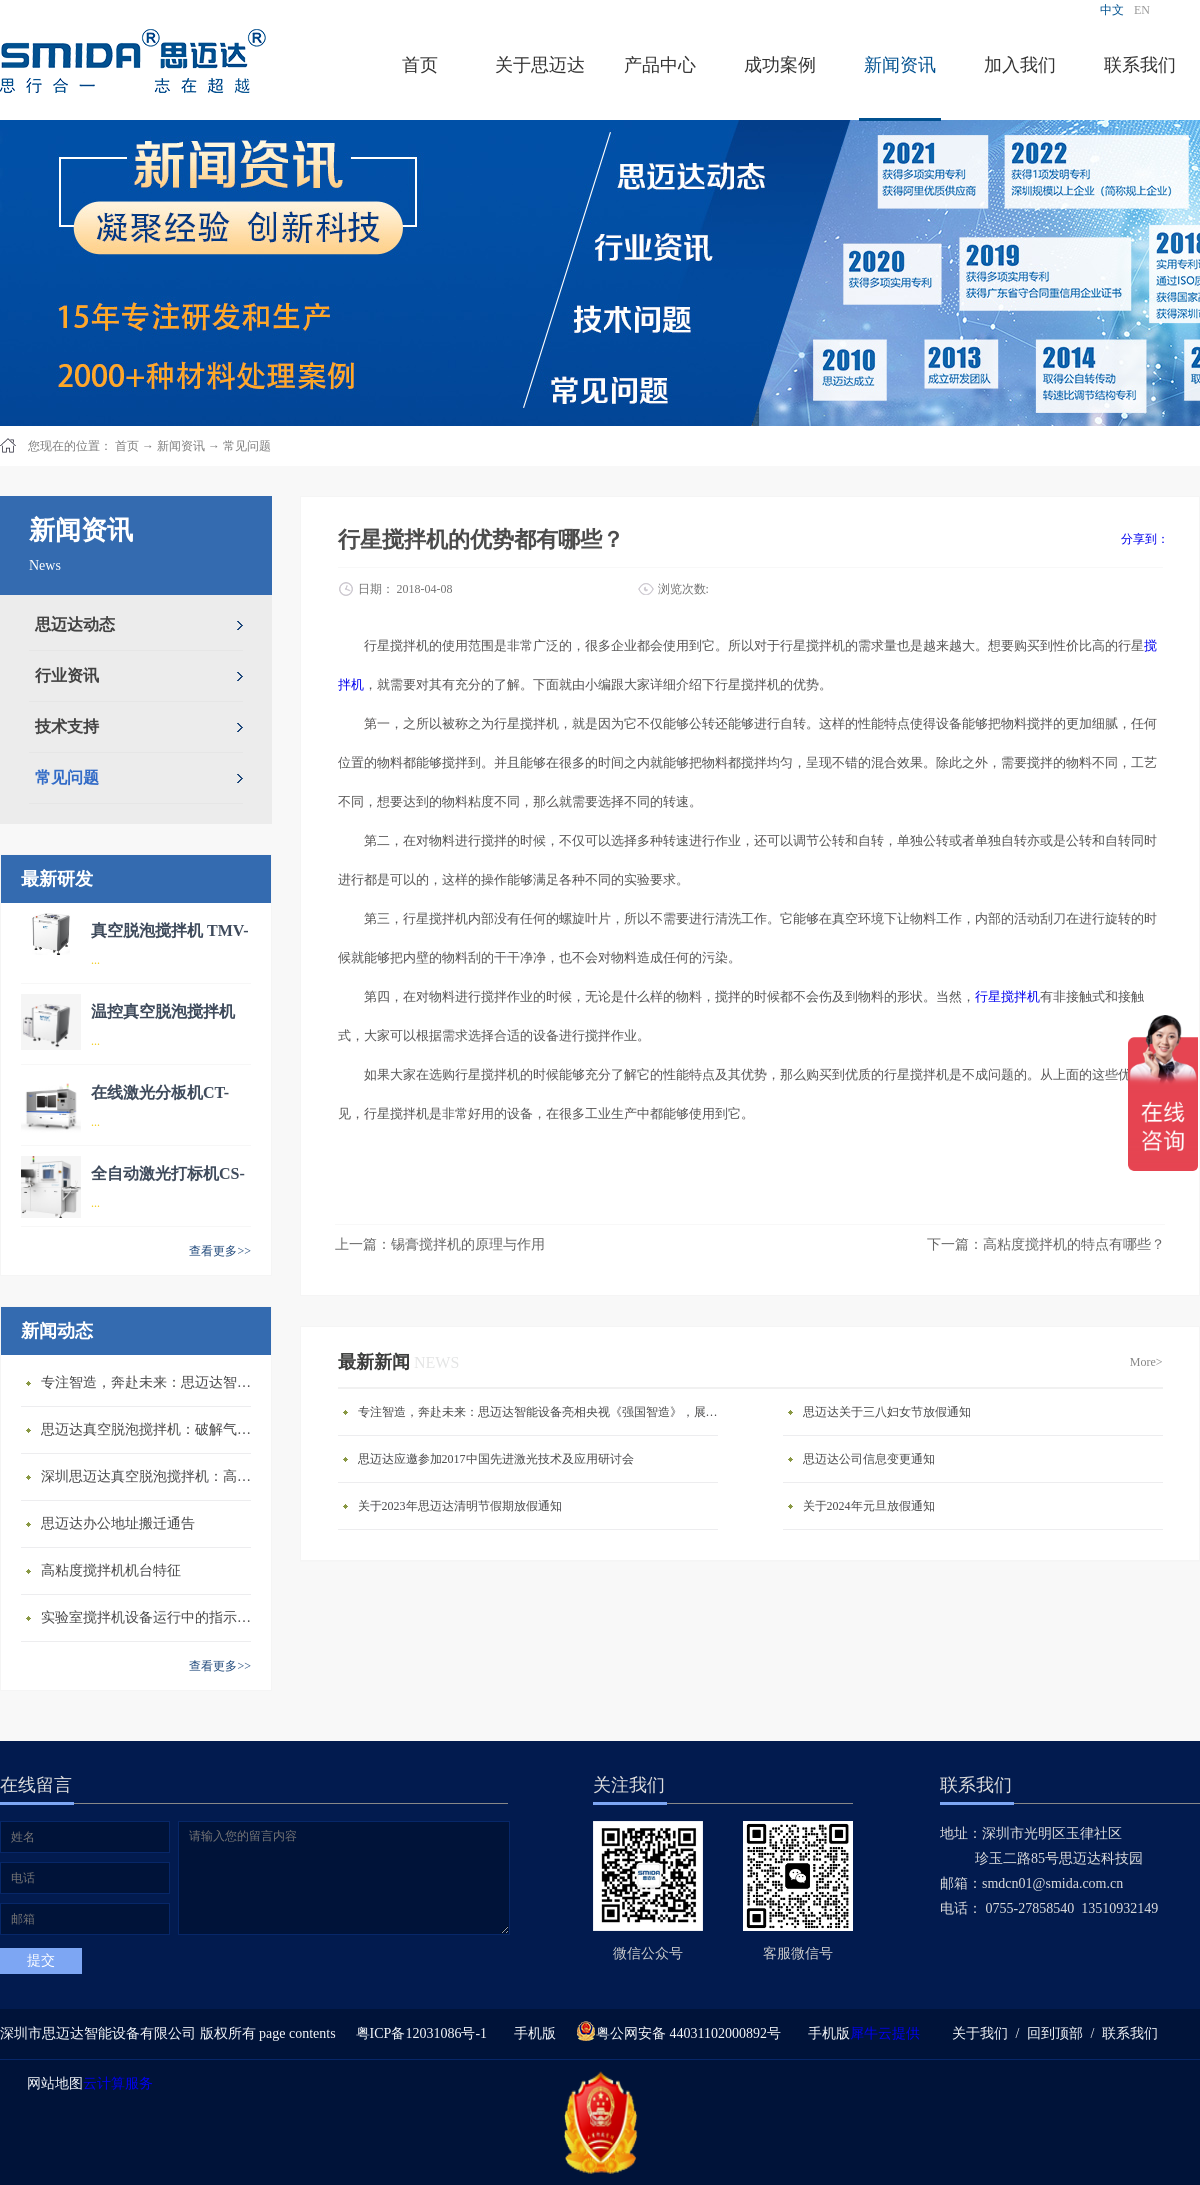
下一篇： (1046, 1244)
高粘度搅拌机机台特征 (111, 1570)
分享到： (1145, 539)
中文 (1112, 10)
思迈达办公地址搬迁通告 (118, 1523)
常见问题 (247, 446)
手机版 (531, 2033)
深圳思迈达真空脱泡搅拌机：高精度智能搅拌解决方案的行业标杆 (151, 1476)
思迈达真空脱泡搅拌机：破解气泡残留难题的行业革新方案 (151, 1429)
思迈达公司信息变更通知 (869, 1459)
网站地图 (51, 2083)
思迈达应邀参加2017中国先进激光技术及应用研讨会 (496, 1459)
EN (1142, 10)
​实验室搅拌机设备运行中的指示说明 (151, 1617)
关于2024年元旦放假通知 (869, 1506)
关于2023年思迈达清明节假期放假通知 (460, 1506)
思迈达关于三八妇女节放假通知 (887, 1412)
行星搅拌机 (1007, 996)
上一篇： (440, 1244)
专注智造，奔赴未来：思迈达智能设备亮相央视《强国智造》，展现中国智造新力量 (151, 1382)
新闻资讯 (181, 446)
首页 (420, 65)
